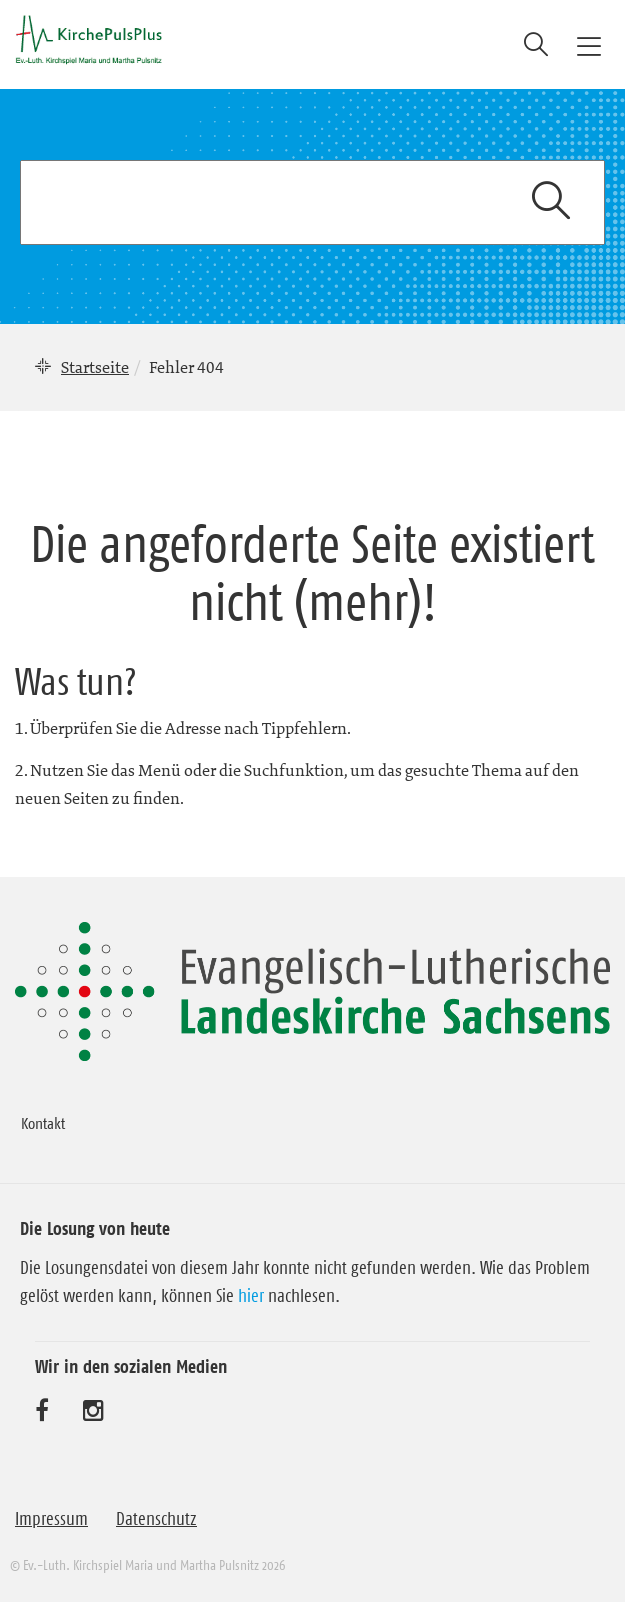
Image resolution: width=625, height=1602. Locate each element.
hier (251, 1296)
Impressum (51, 1519)
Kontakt (43, 1123)
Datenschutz (156, 1519)
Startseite (95, 367)
